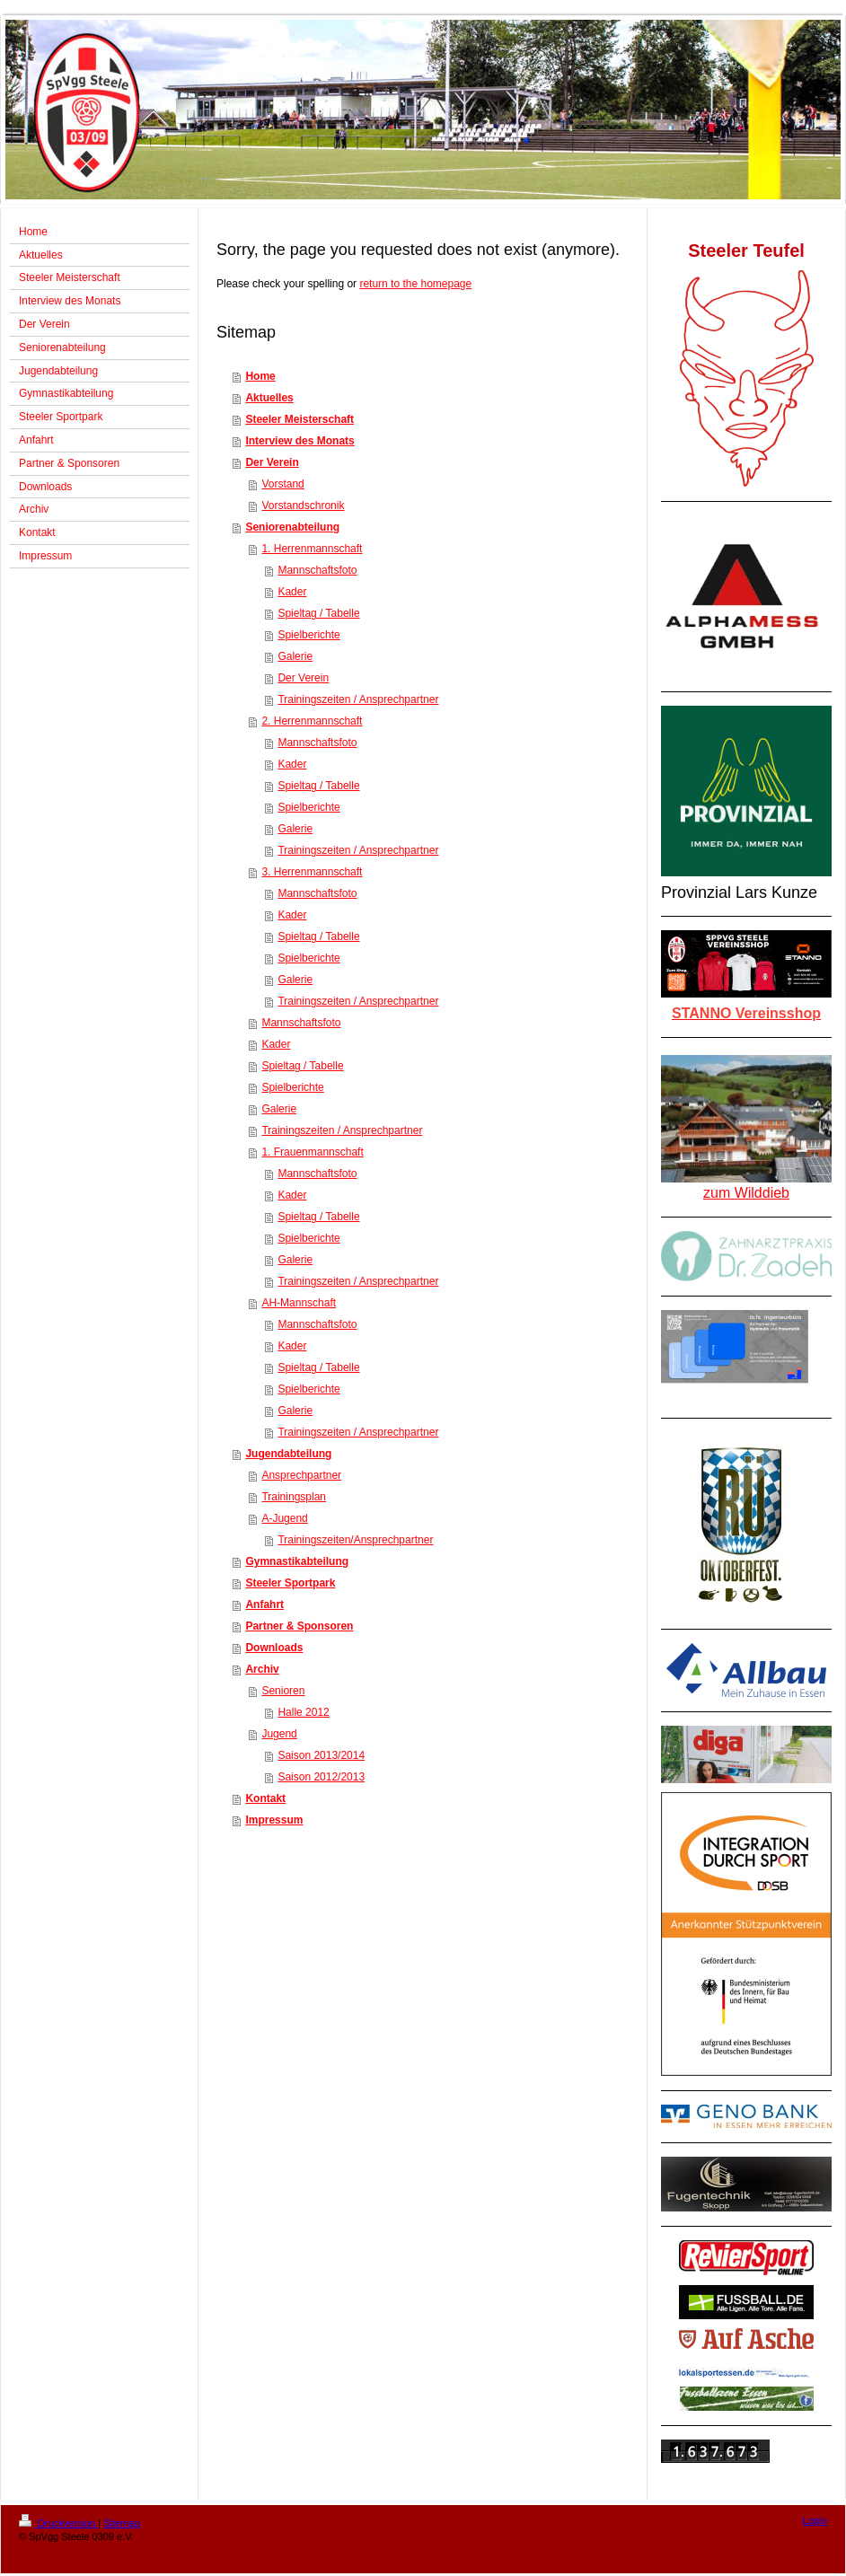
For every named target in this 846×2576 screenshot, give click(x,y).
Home (260, 376)
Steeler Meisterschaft (299, 419)
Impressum (274, 1820)
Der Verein (271, 462)
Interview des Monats (299, 441)
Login (815, 2520)
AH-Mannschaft (298, 1303)
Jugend (278, 1734)
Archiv (261, 1669)
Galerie (295, 656)
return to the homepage (415, 283)
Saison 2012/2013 (321, 1777)
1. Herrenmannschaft (311, 548)
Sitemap (121, 2523)
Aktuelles (269, 397)
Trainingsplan (293, 1496)
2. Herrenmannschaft (311, 721)
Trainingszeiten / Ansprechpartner (358, 699)
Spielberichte (308, 635)
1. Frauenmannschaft (312, 1152)
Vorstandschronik (302, 505)
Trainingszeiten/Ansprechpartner (355, 1540)
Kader (292, 591)
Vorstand (282, 484)
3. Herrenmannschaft (311, 872)
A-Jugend (284, 1518)
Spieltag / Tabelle (318, 613)
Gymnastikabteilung (296, 1561)
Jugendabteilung (288, 1453)
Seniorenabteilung (292, 527)
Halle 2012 (303, 1712)
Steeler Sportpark (290, 1583)
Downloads (274, 1647)
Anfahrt (264, 1604)
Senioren (282, 1690)
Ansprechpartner (301, 1475)
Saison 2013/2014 (321, 1755)
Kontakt (265, 1798)
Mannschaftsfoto (317, 570)
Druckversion (58, 2523)
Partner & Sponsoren (299, 1626)
